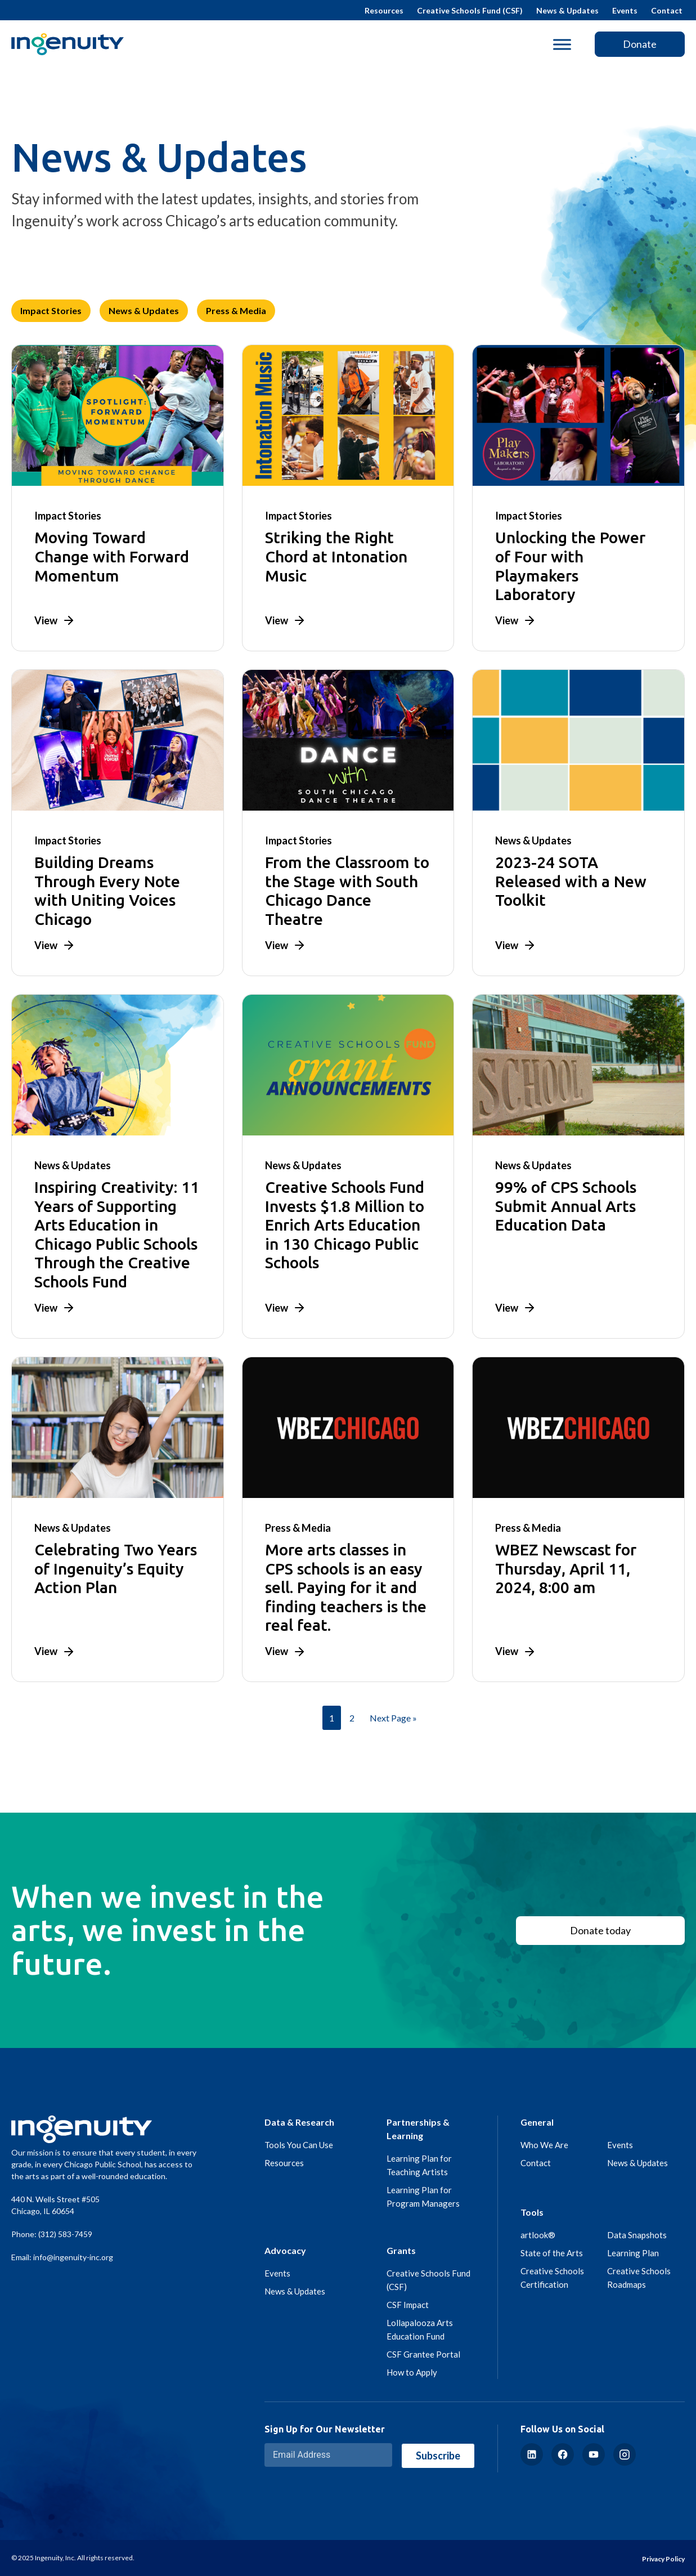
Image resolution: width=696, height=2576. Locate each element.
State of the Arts (551, 2253)
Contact (666, 10)
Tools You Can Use (298, 2145)
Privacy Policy (663, 2559)
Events (624, 10)
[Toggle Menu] (562, 44)
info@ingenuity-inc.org (73, 2257)
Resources (384, 10)
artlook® (537, 2235)
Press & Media (236, 310)
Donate (640, 44)
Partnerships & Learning (418, 2129)
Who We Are (544, 2145)
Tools (532, 2212)
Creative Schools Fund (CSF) (470, 10)
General (537, 2122)
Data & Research (299, 2122)
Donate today (600, 1930)
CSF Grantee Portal (423, 2354)
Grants (401, 2250)
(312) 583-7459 (65, 2234)
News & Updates (567, 10)
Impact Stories (51, 310)
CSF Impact (408, 2305)
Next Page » (393, 1717)
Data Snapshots (637, 2235)
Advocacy (285, 2250)
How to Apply (412, 2372)
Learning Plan (633, 2253)
